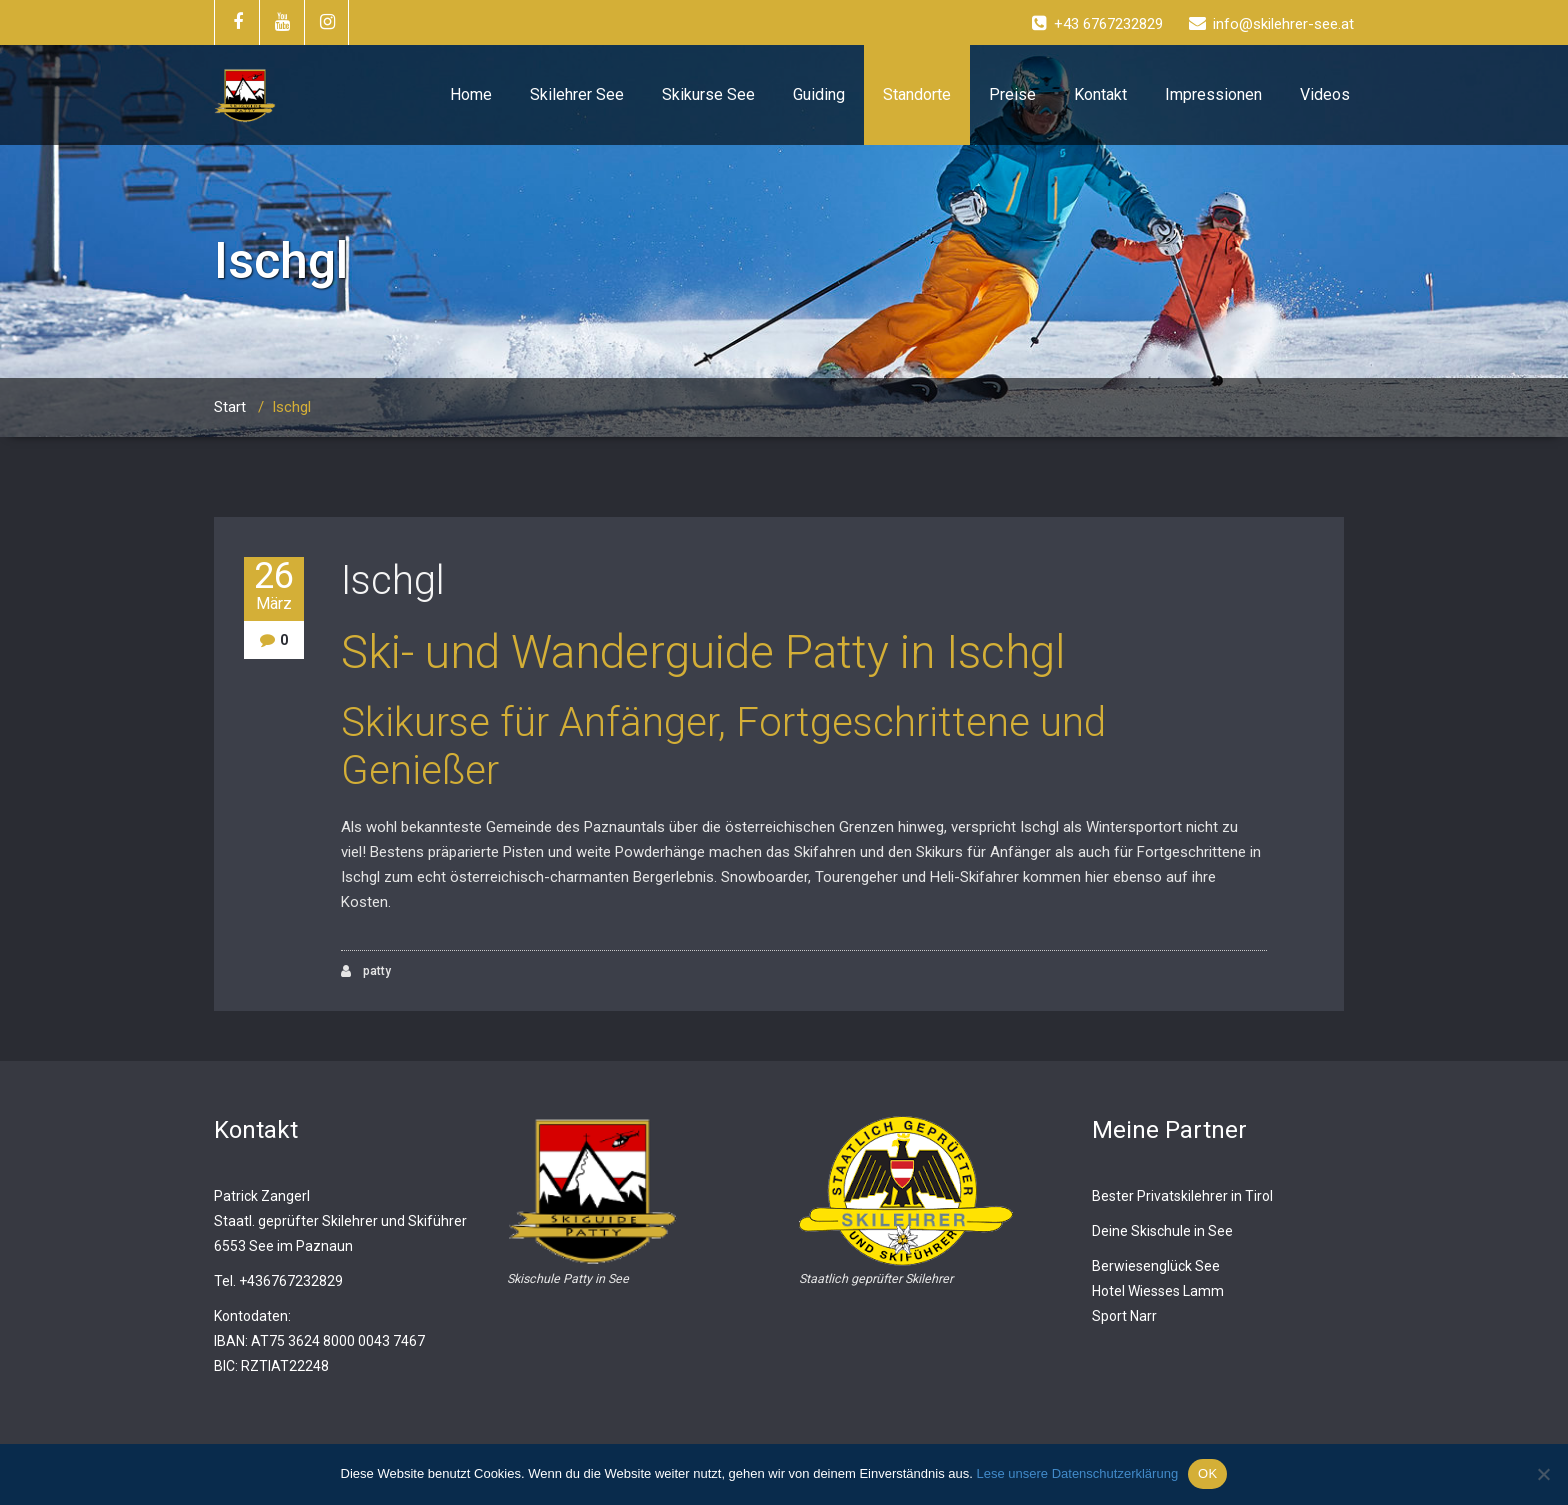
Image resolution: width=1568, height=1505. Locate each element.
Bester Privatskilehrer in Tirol (1182, 1196)
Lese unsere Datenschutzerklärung (1077, 1473)
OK (1207, 1473)
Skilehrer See (577, 94)
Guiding (819, 94)
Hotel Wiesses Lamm (1158, 1291)
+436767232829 (291, 1281)
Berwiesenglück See (1156, 1266)
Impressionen (1213, 94)
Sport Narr (1124, 1316)
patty (366, 971)
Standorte (917, 94)
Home (471, 94)
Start (230, 407)
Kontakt (1100, 94)
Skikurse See (708, 94)
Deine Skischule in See (1162, 1231)
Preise (1012, 94)
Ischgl (393, 580)
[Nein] (1543, 1474)
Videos (1325, 94)
